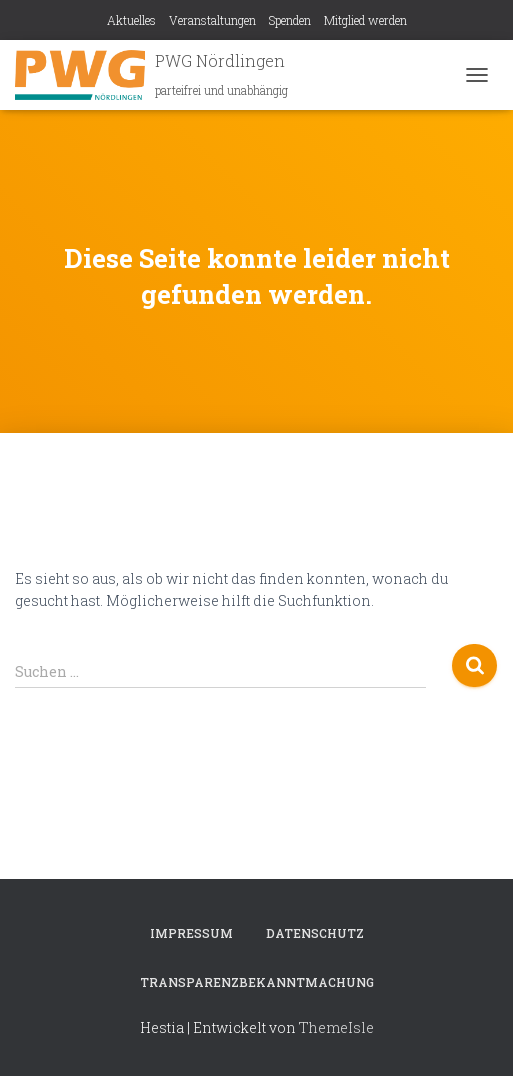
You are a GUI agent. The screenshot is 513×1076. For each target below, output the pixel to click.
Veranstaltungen (212, 20)
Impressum (191, 933)
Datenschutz (315, 933)
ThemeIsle (336, 1027)
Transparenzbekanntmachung (257, 982)
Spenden (290, 20)
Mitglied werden (365, 20)
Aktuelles (131, 20)
